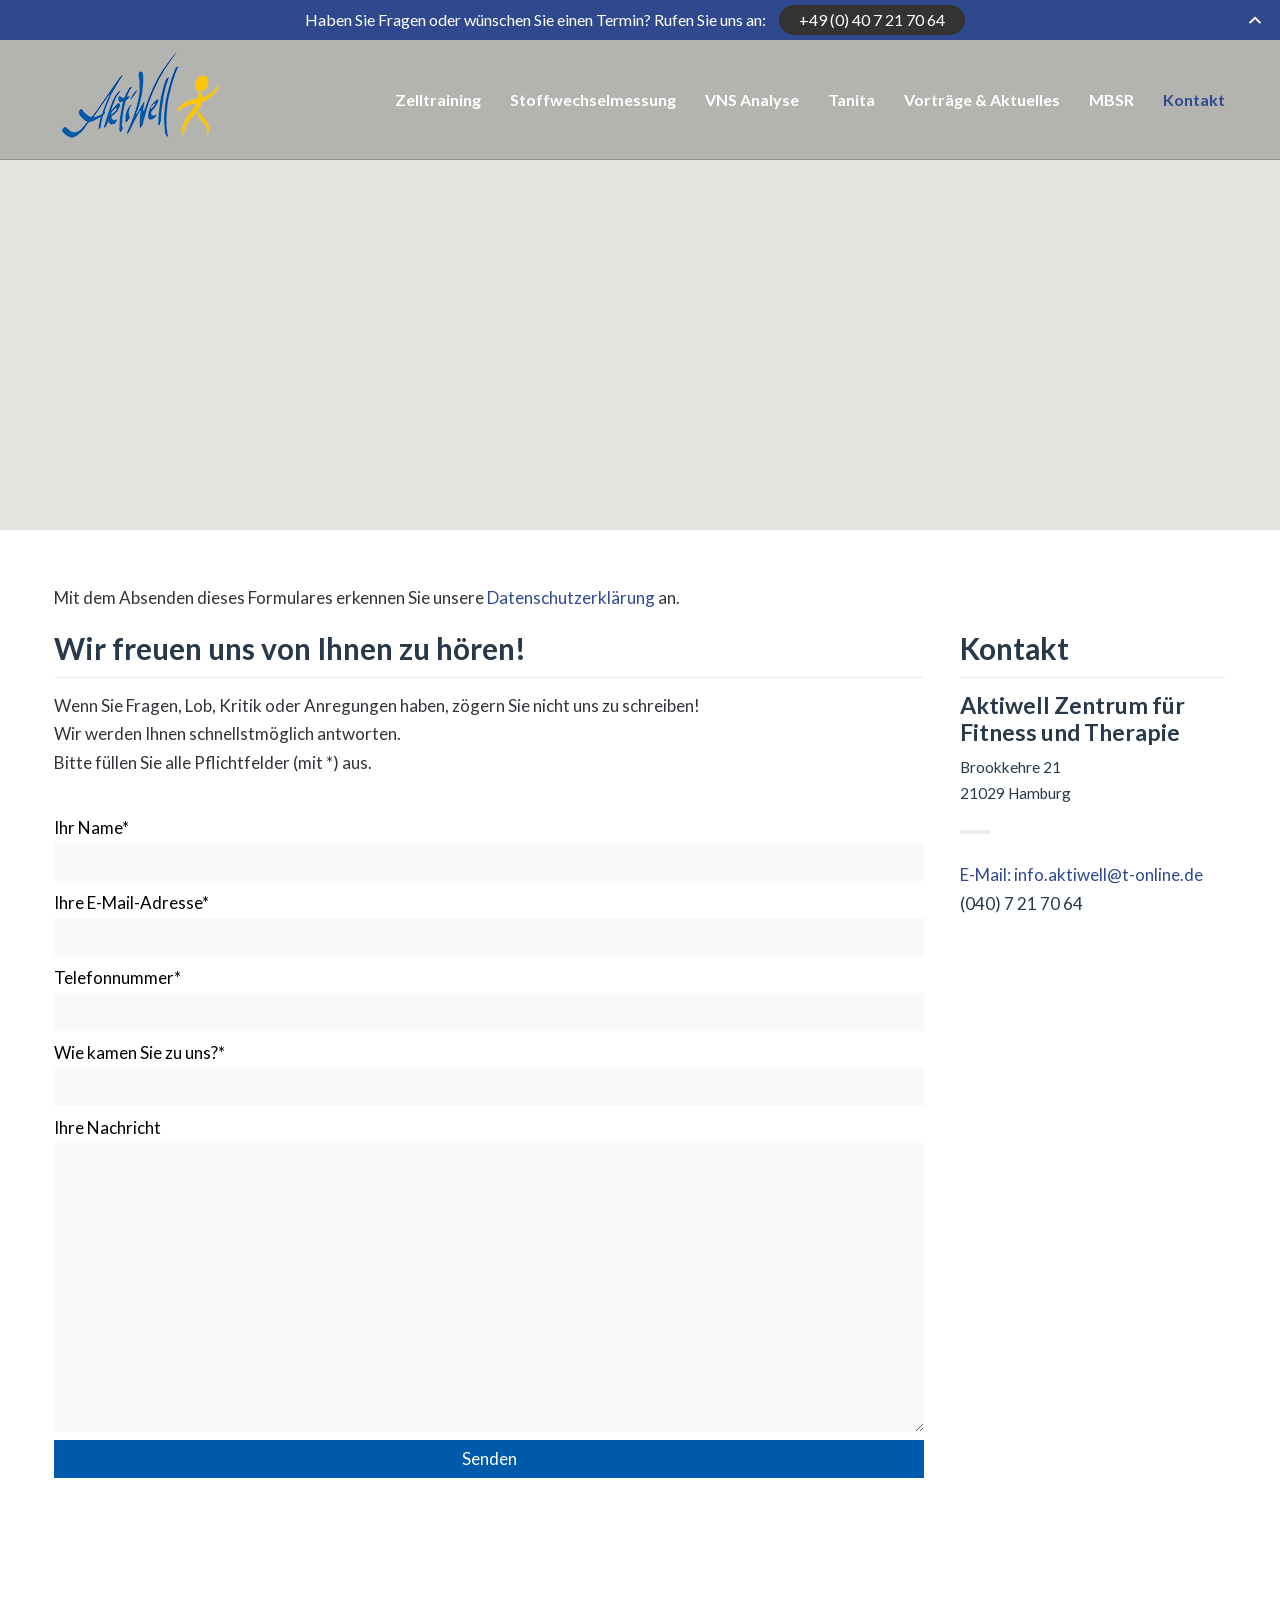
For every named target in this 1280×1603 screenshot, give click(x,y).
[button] (640, 266)
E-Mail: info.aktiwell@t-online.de (1081, 874)
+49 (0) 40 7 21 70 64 (872, 19)
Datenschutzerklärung (572, 597)
